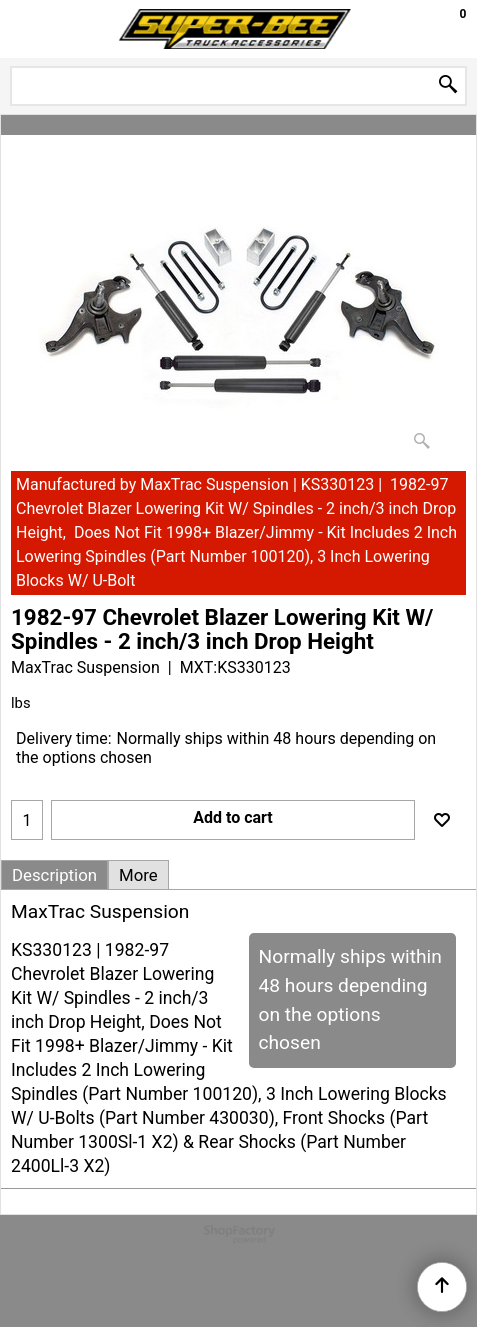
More (138, 875)
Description (54, 875)
